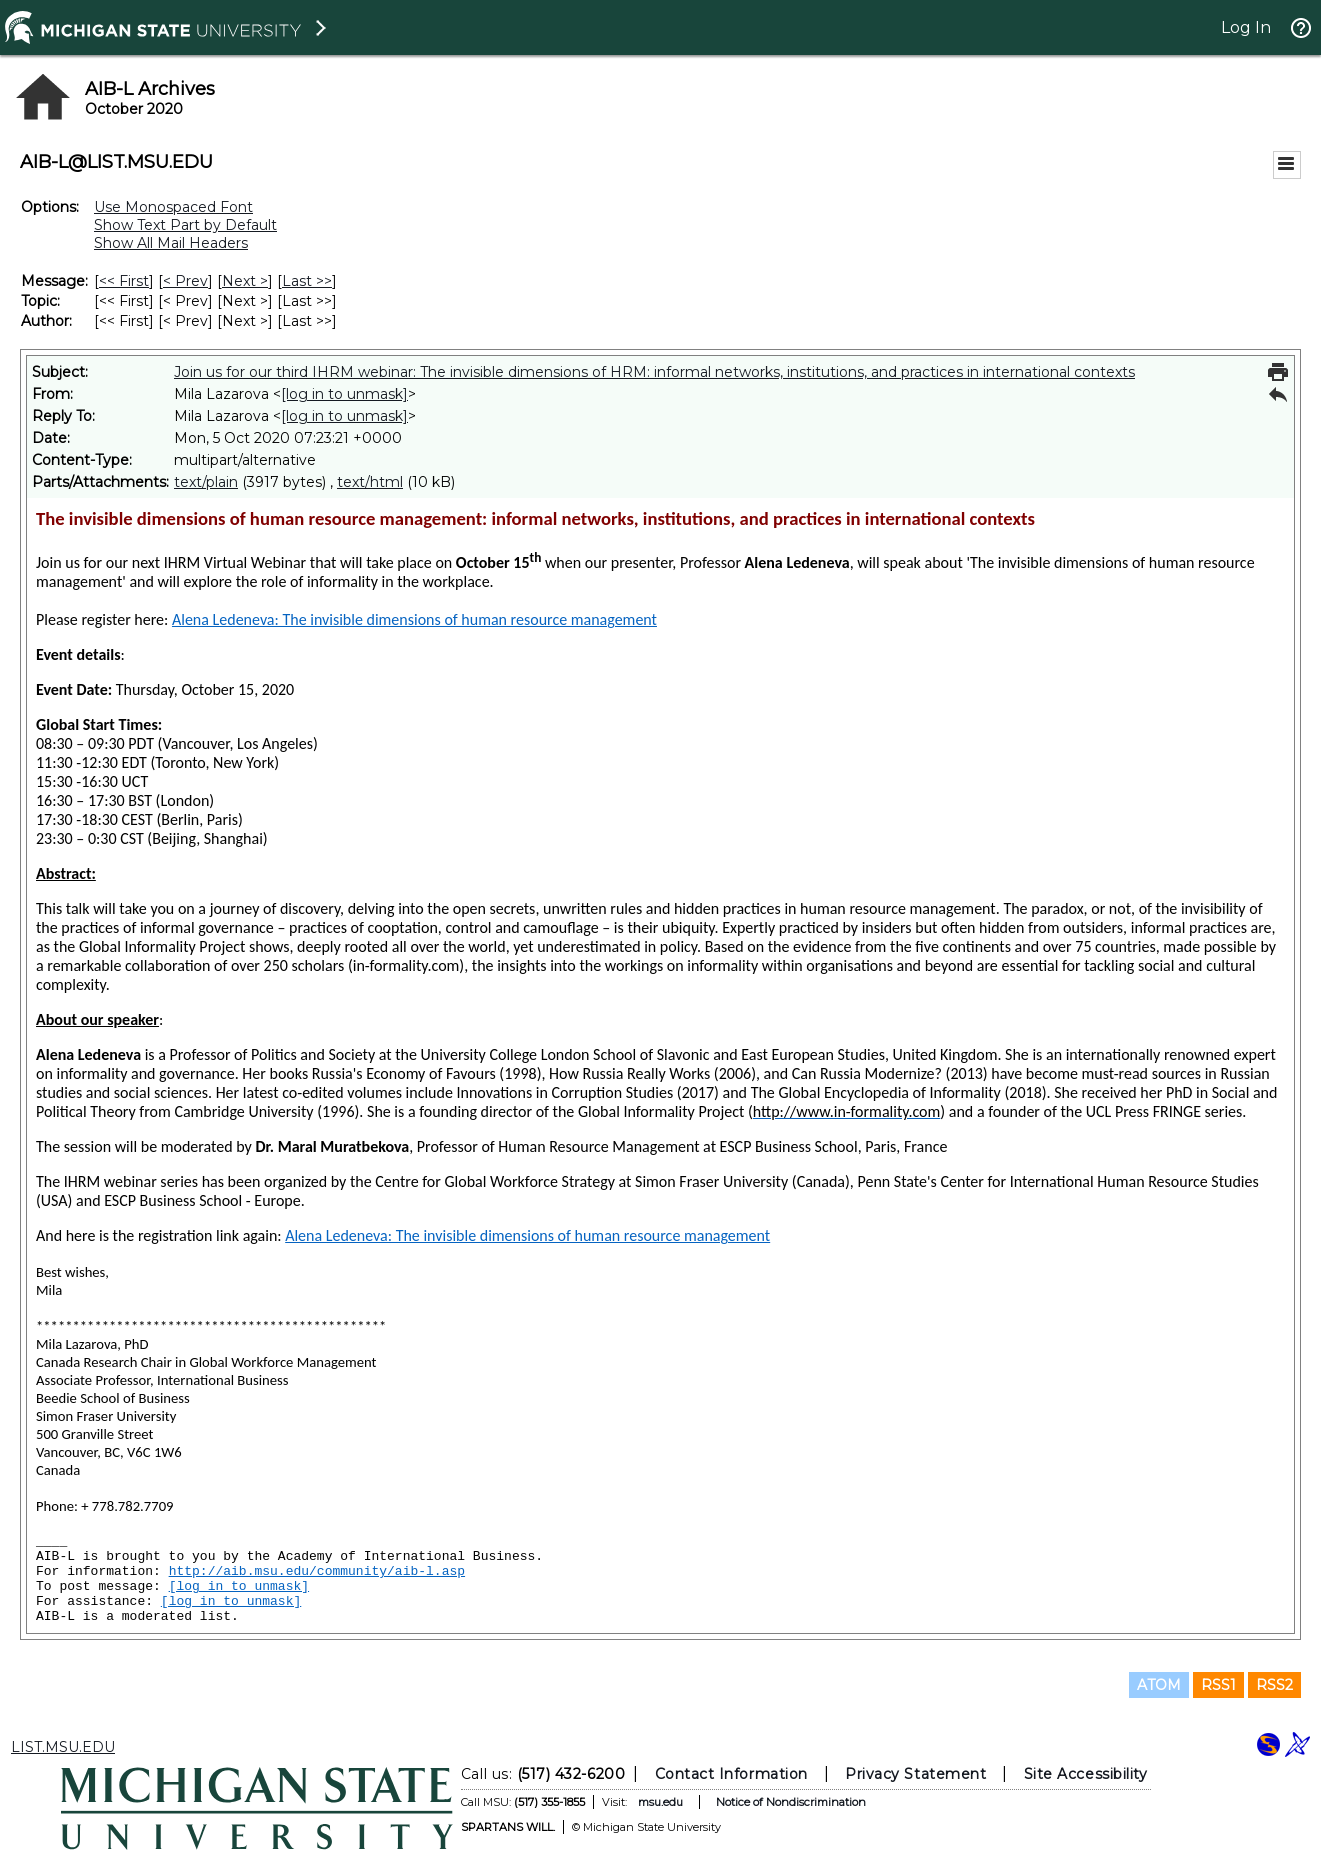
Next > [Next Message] (245, 281)
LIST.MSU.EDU (63, 1747)
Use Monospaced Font (173, 207)
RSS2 (1274, 1685)
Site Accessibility (1085, 1774)
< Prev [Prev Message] (185, 281)
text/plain (206, 482)
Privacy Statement (915, 1774)
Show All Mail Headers (171, 243)
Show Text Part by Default (185, 225)
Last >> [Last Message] (307, 281)
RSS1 (1218, 1685)
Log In (1246, 27)
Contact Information (730, 1774)
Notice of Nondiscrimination (790, 1802)
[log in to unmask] (344, 394)
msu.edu (659, 1802)
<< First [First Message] (124, 281)
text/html (370, 482)
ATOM (1159, 1685)
